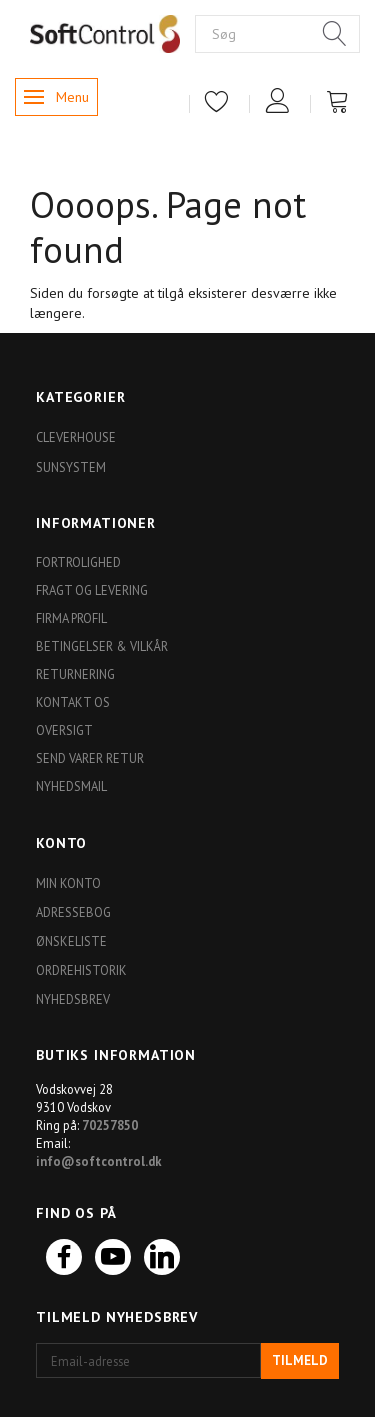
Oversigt (64, 730)
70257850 (110, 1125)
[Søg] (335, 35)
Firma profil (71, 618)
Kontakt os (73, 702)
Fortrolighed (78, 562)
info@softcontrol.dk (99, 1161)
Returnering (75, 674)
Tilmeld (300, 1360)
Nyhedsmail (71, 786)
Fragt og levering (92, 590)
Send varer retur (90, 758)
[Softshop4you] (105, 33)
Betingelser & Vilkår (102, 646)
